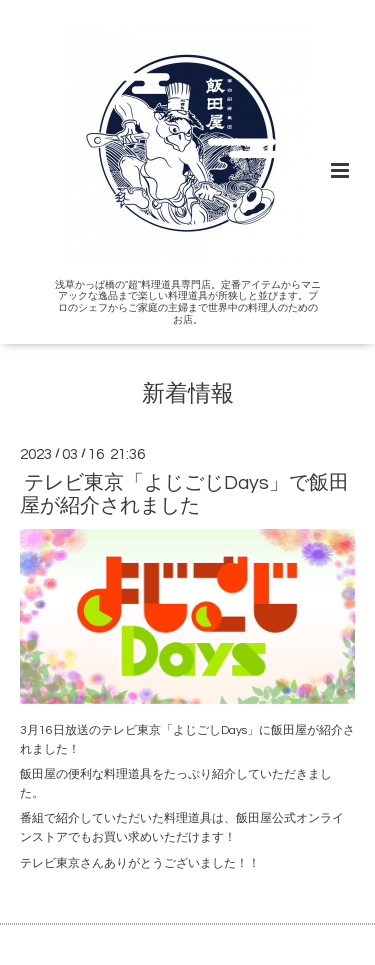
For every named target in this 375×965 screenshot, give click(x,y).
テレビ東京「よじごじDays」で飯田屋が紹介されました (184, 494)
